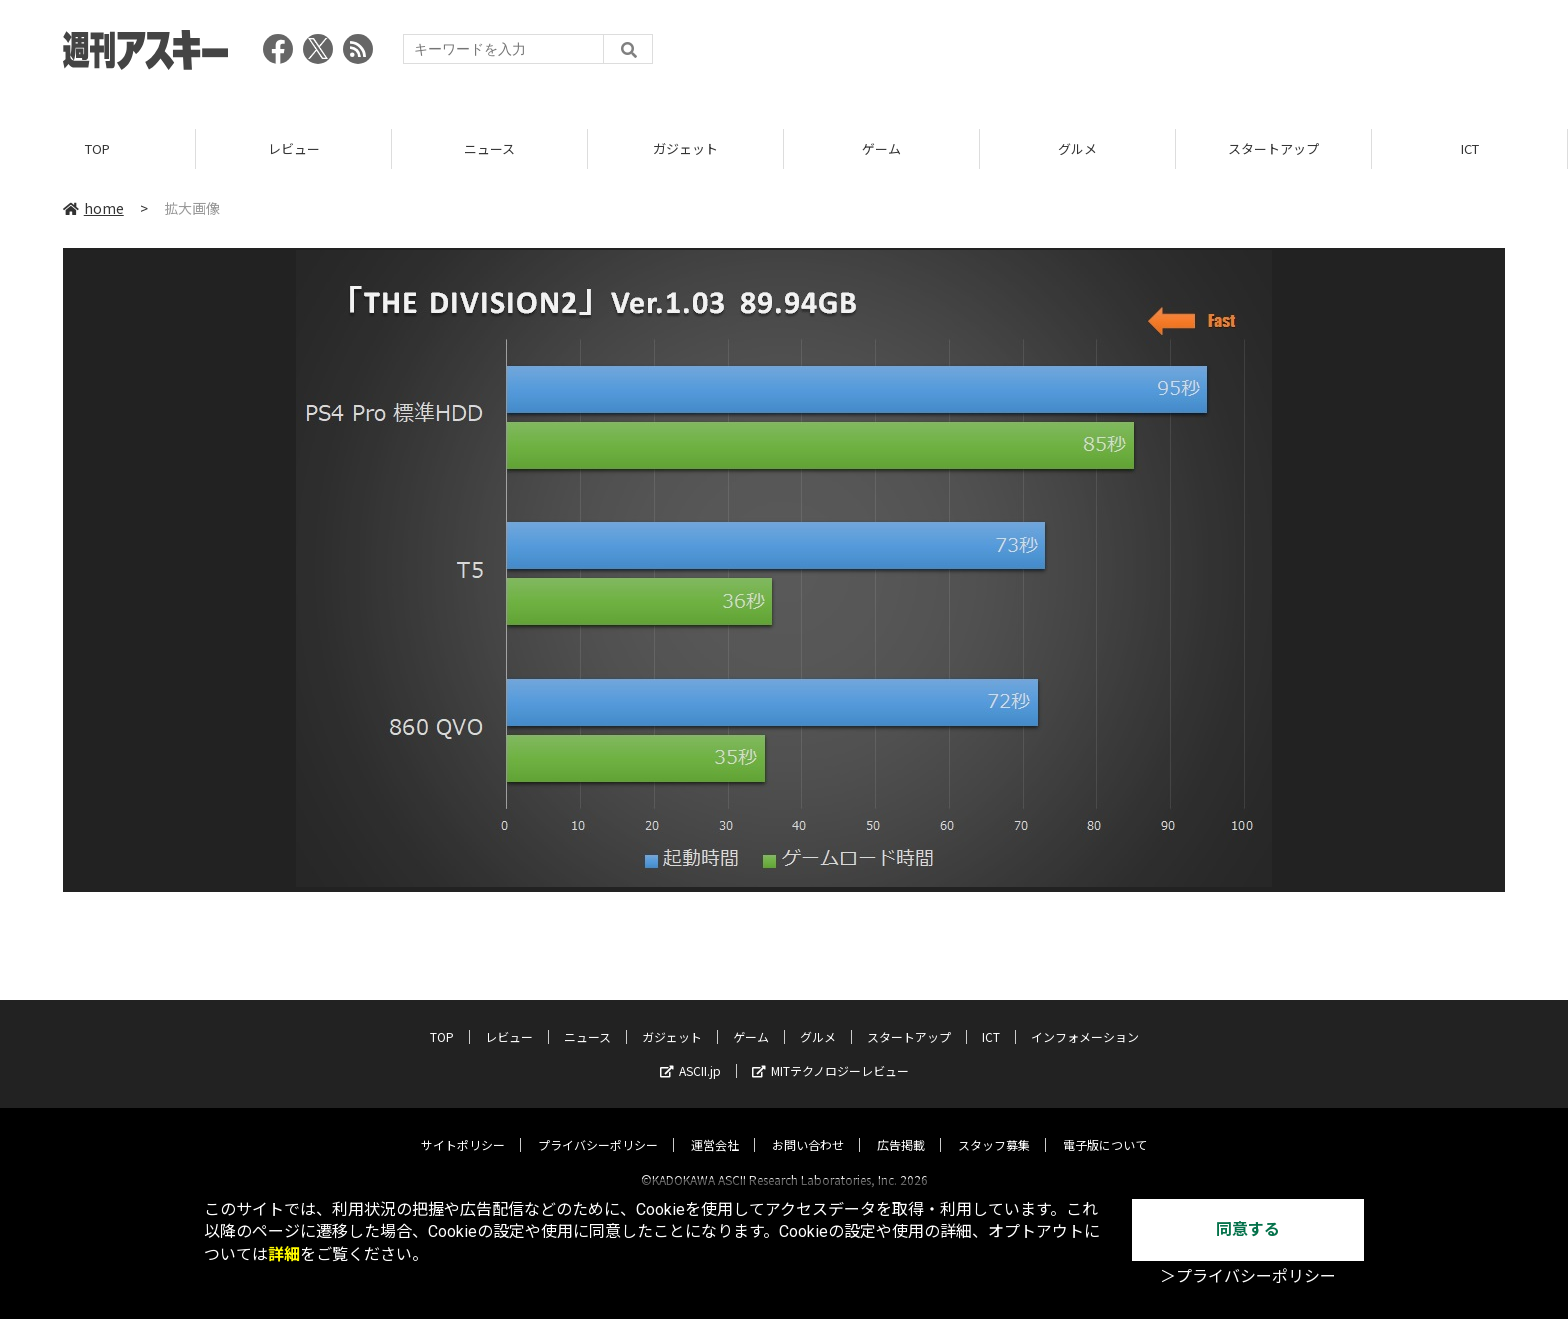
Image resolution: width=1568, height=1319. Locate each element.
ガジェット (685, 149)
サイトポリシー (463, 1126)
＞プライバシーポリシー (1248, 1276)
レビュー (294, 149)
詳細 (284, 1254)
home (93, 209)
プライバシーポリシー (598, 1126)
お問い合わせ (808, 1126)
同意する (1248, 1229)
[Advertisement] (1141, 55)
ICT (1470, 149)
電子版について (1105, 1126)
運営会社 (715, 1126)
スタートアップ (1273, 149)
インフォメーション (1085, 1018)
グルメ (1077, 149)
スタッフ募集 (994, 1126)
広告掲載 (901, 1126)
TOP (97, 149)
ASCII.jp (690, 1052)
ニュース (489, 149)
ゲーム (881, 149)
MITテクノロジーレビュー (830, 1052)
